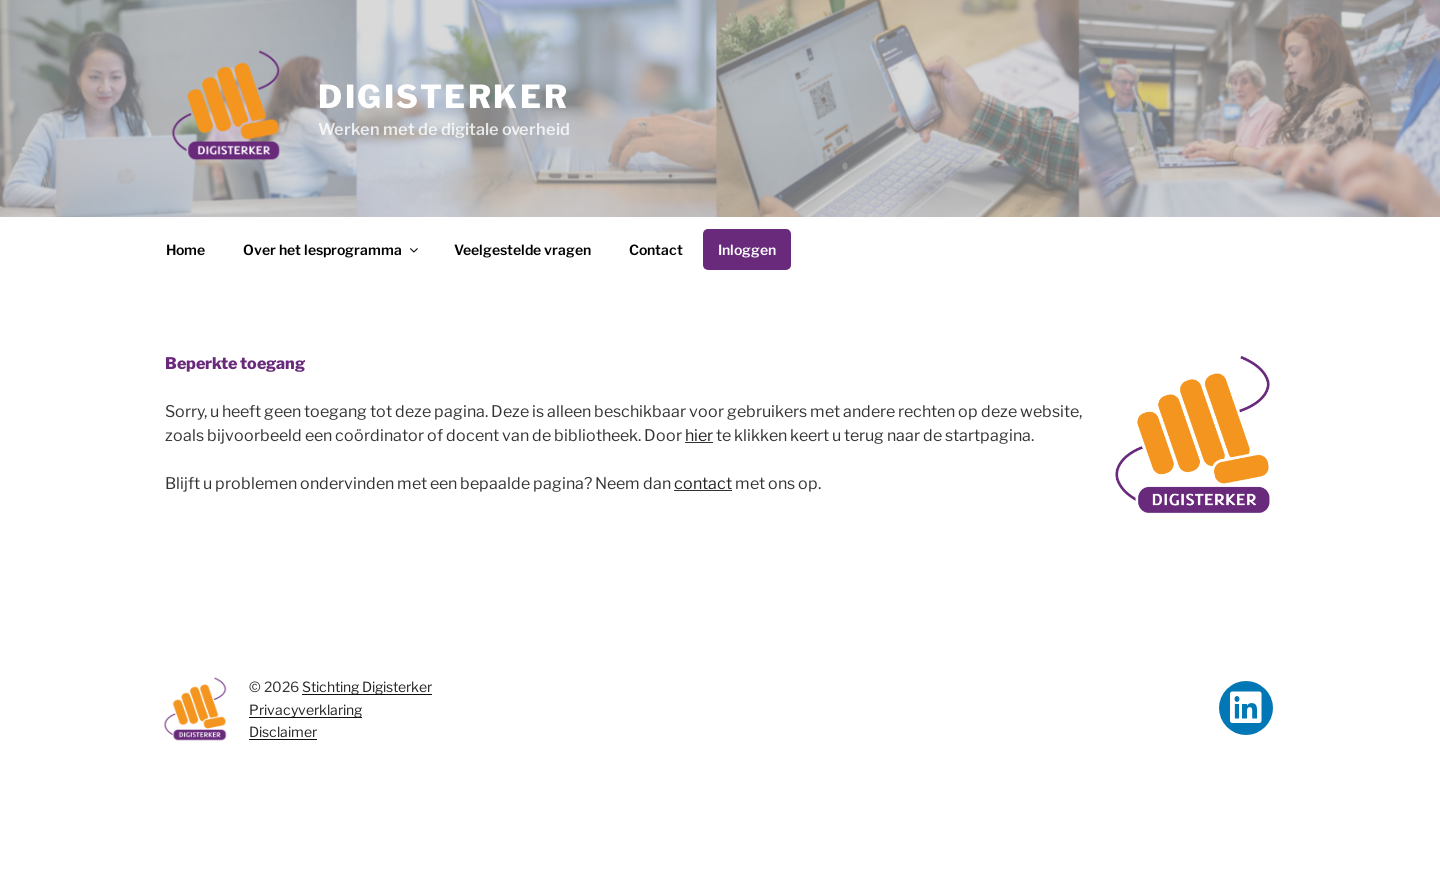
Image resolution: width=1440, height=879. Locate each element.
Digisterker (443, 96)
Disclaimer (283, 731)
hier (699, 435)
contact (703, 483)
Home (185, 249)
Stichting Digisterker (367, 686)
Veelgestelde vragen (522, 249)
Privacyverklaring (305, 709)
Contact (656, 249)
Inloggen (747, 249)
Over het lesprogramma (332, 249)
